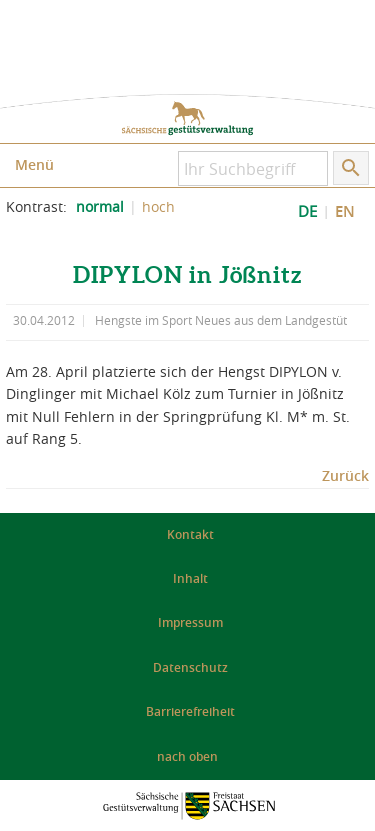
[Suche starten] (351, 168)
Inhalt (190, 578)
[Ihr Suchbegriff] (253, 168)
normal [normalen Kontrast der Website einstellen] (100, 207)
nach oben (187, 756)
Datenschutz (190, 667)
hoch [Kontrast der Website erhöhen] (158, 207)
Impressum (190, 622)
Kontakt (190, 534)
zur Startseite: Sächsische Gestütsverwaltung (187, 118)
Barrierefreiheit (190, 711)
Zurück (345, 475)
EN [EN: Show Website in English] (345, 211)
